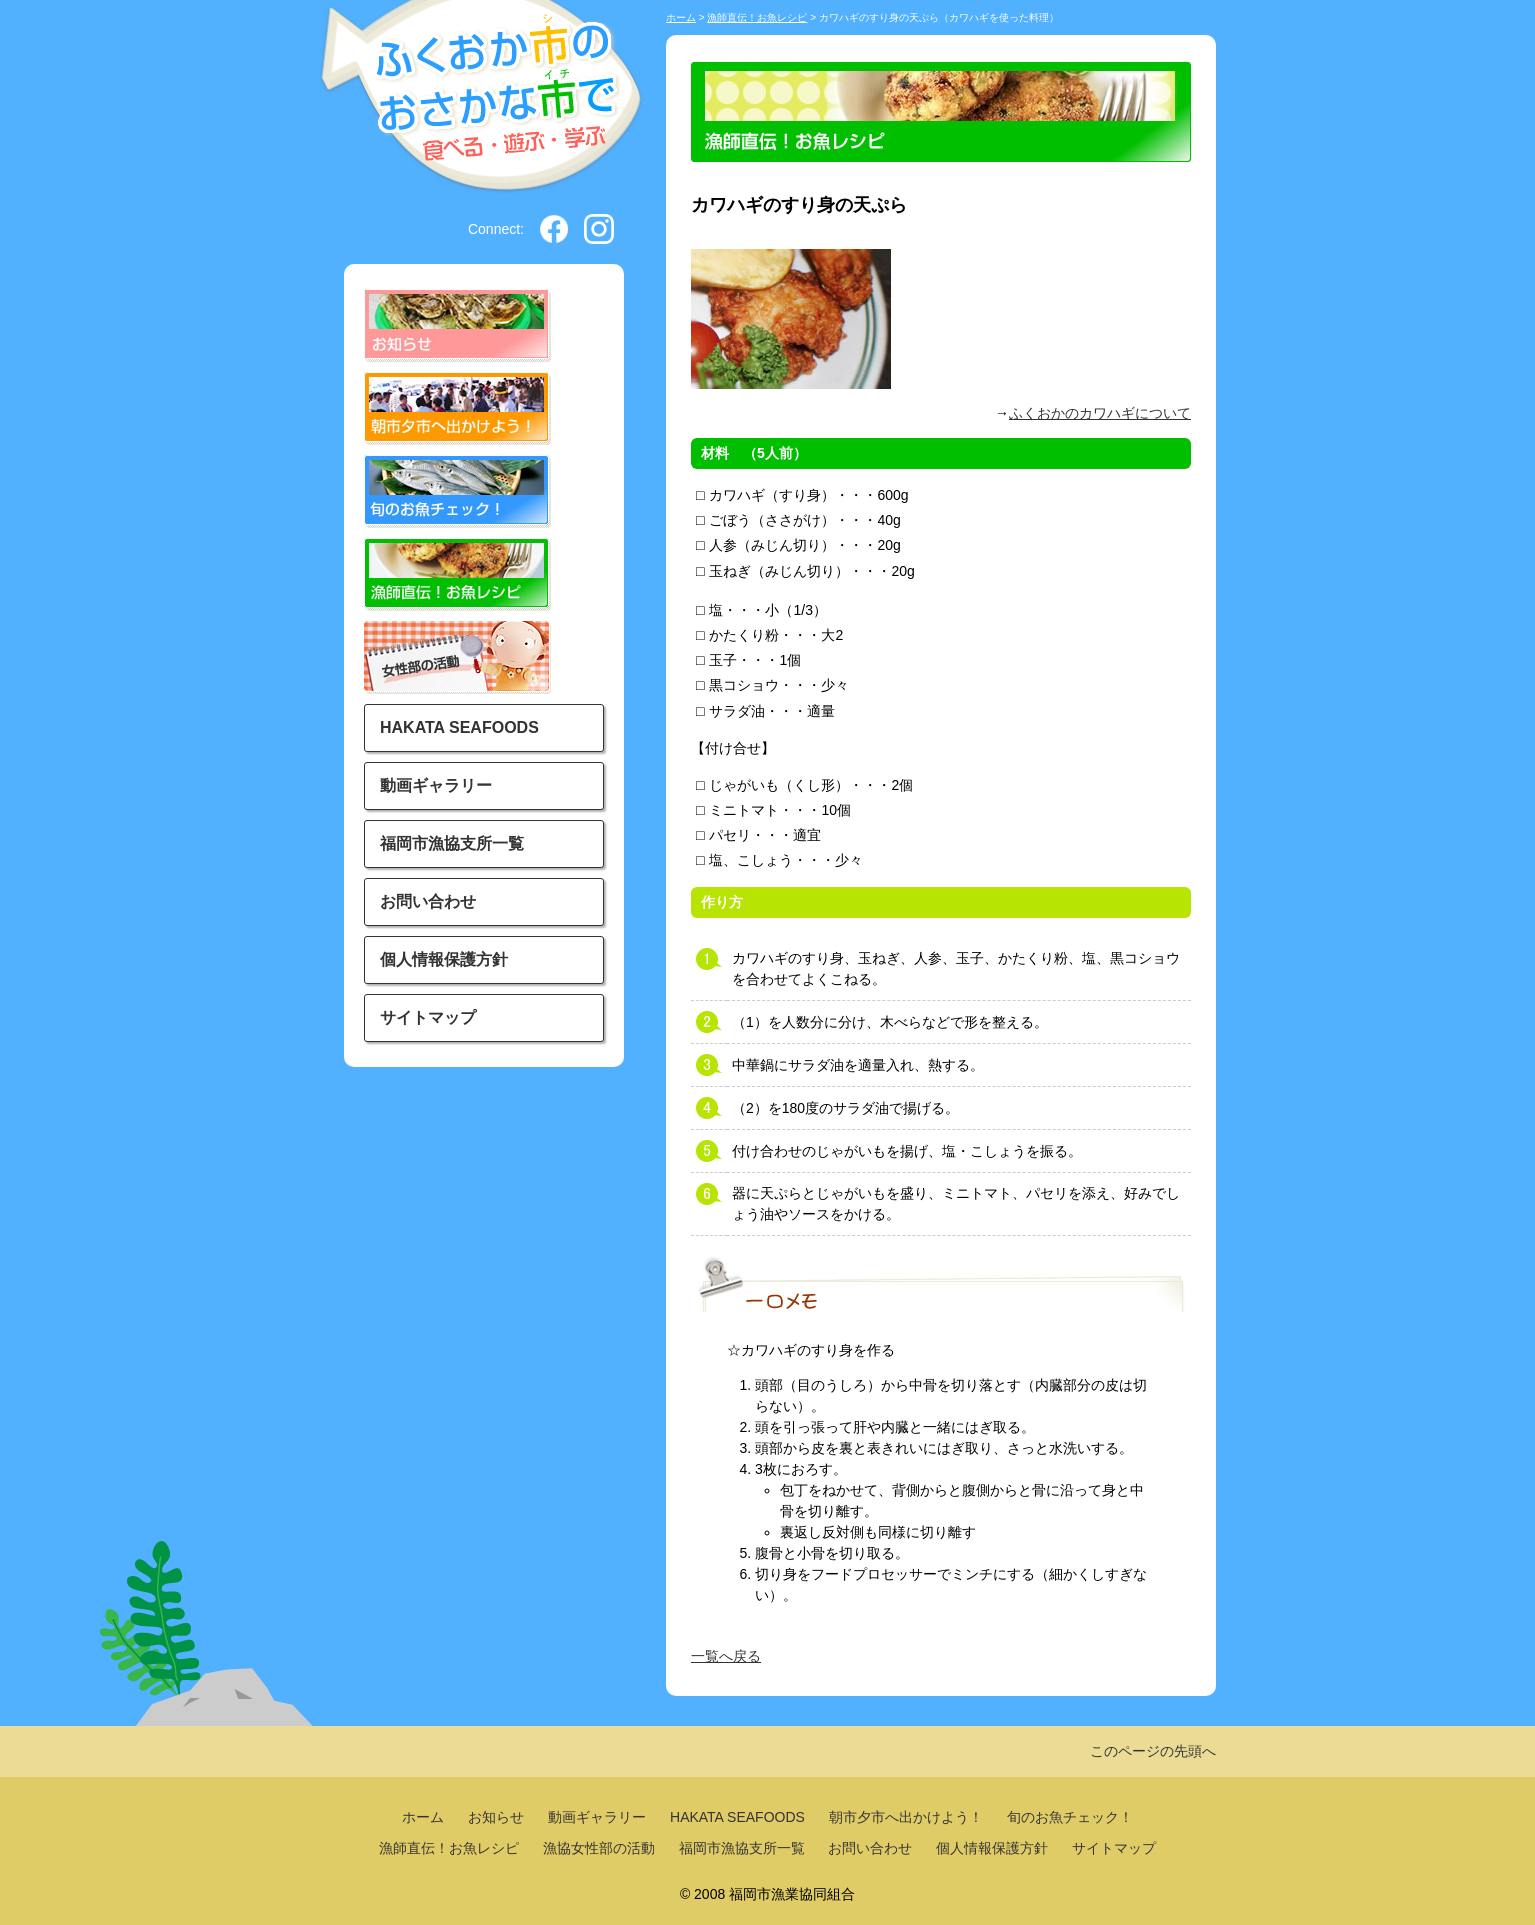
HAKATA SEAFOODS (459, 727)
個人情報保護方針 (444, 959)
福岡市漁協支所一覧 (452, 843)
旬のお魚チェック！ (1070, 1817)
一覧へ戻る (726, 1656)
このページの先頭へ (1153, 1751)
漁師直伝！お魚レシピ (757, 17)
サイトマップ (428, 1017)
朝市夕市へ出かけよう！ (906, 1817)
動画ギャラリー (436, 785)
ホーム (681, 17)
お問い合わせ (428, 901)
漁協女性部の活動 (599, 1848)
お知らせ (496, 1817)
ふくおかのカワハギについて (1100, 413)
